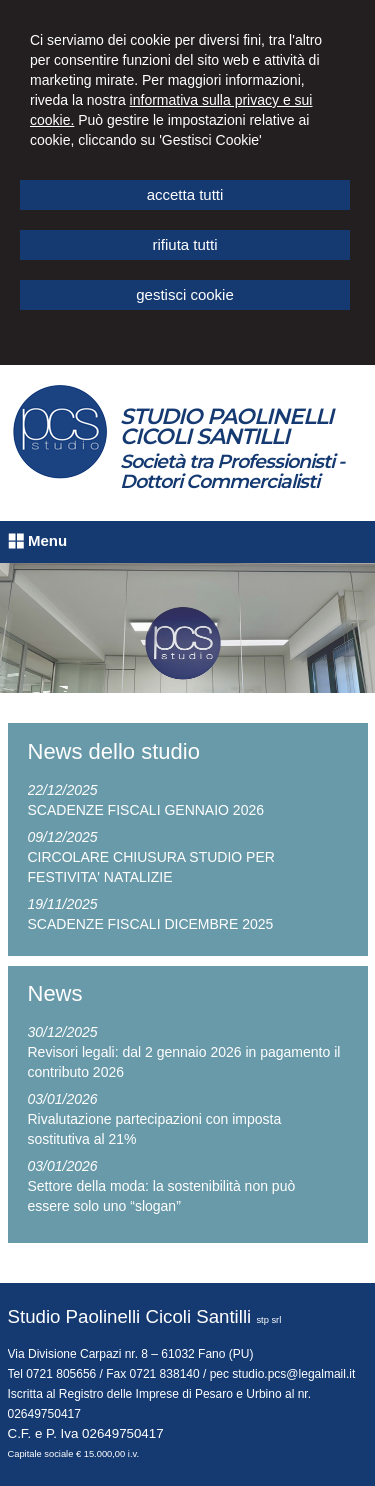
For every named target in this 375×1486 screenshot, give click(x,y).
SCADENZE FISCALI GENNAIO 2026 (146, 810)
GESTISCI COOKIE (185, 294)
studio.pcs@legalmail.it (293, 1374)
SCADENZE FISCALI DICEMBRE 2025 (151, 924)
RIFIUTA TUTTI (184, 244)
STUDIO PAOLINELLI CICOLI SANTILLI (226, 426)
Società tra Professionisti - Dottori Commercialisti (232, 471)
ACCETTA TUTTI (185, 194)
